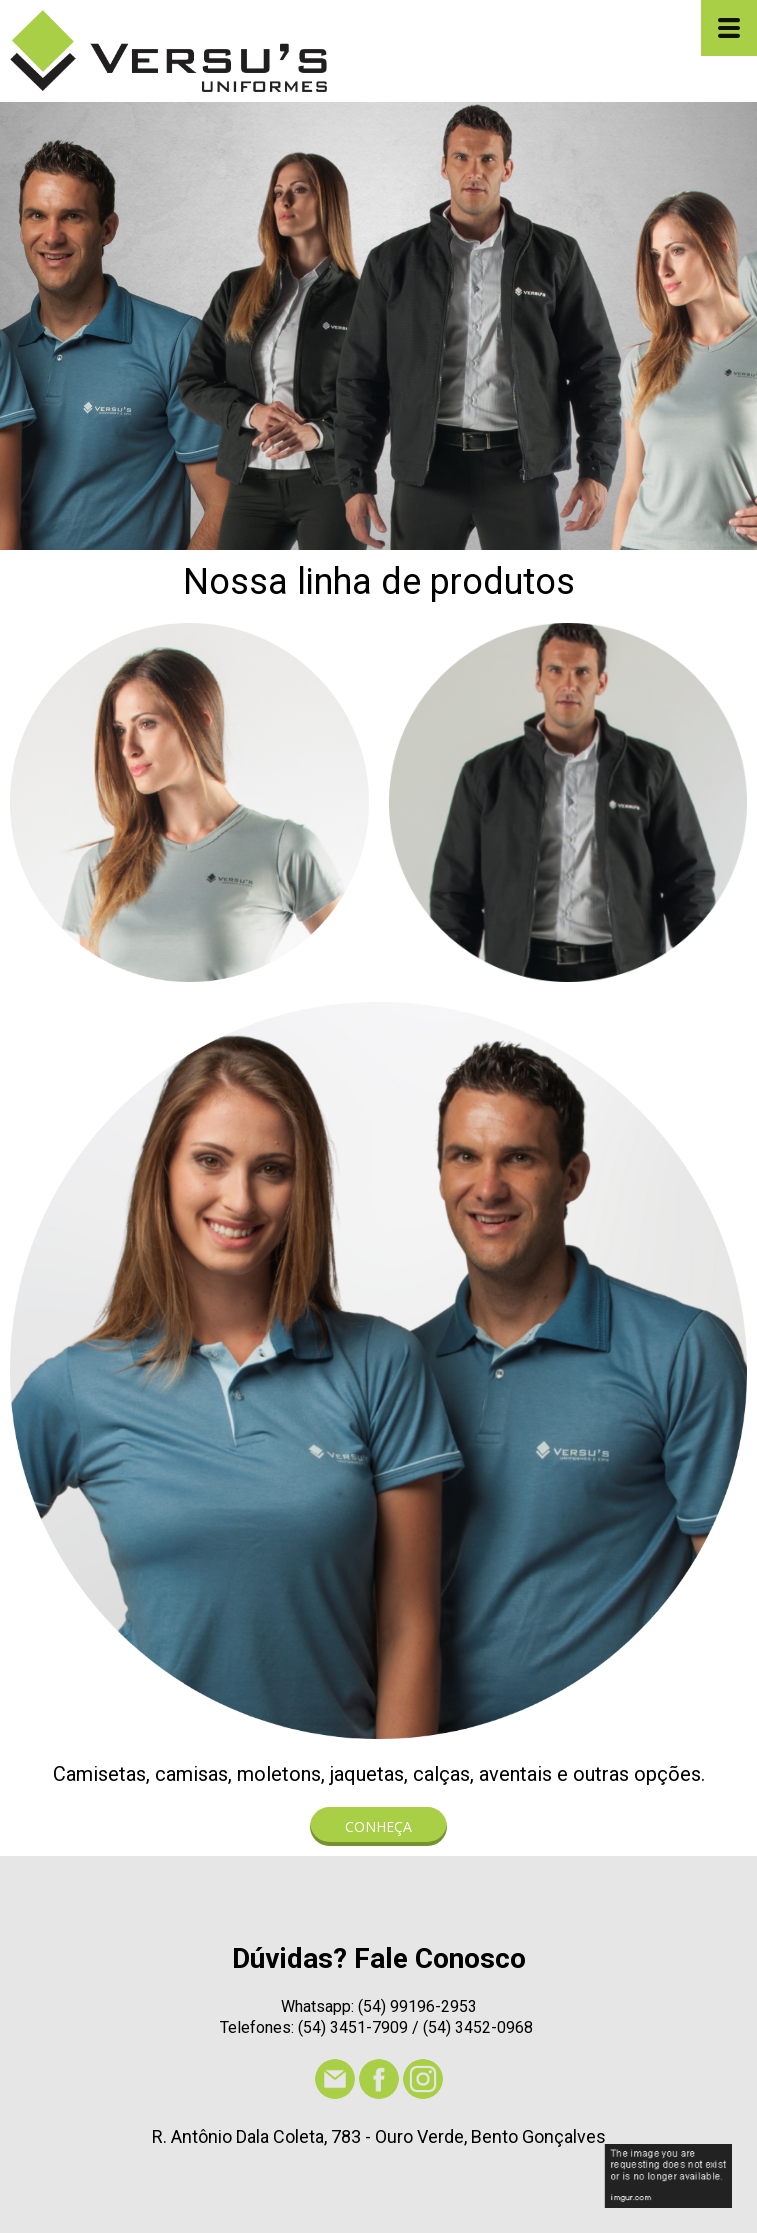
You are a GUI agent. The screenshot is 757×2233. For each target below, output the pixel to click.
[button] (378, 1826)
